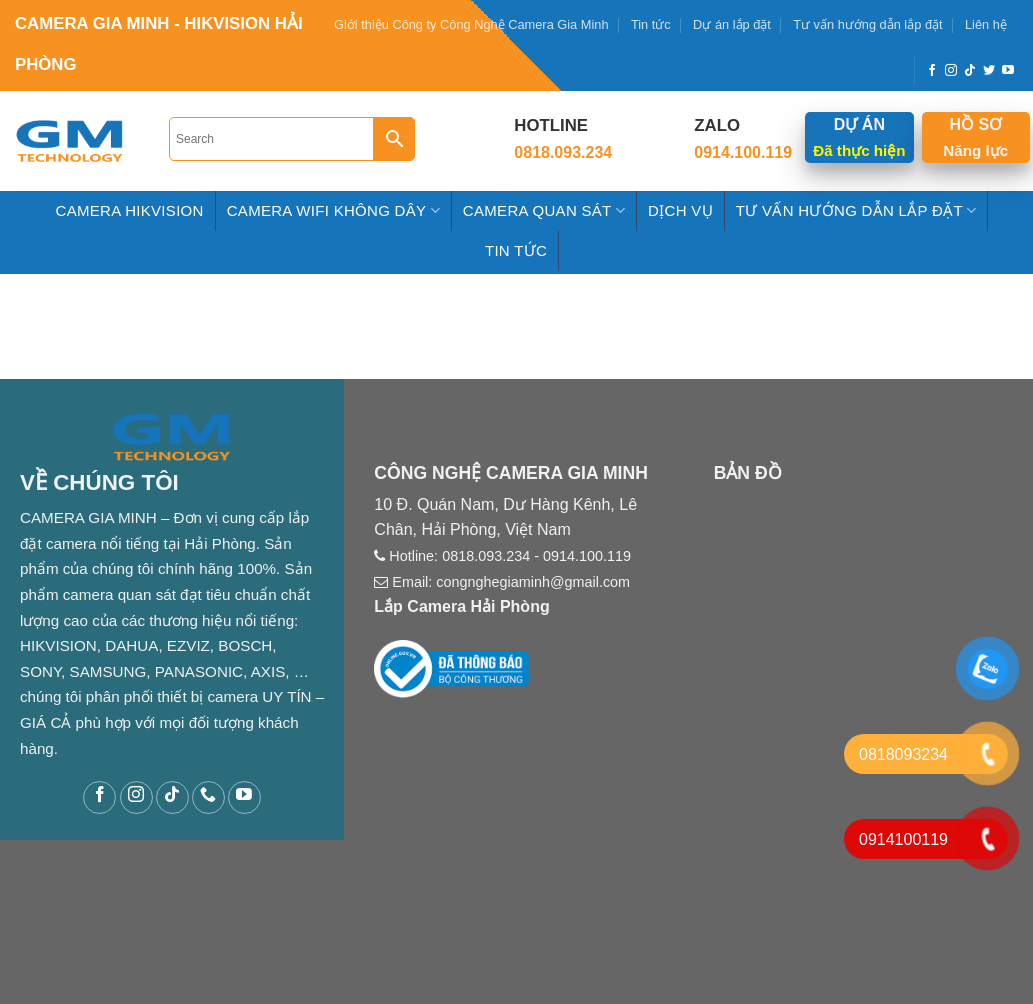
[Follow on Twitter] (989, 71)
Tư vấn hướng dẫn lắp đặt (867, 24)
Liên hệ (986, 24)
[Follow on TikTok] (970, 71)
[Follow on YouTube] (1008, 71)
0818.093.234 (486, 556)
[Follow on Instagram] (951, 71)
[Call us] (208, 797)
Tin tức (651, 24)
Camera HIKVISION (130, 210)
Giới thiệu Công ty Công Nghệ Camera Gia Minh (471, 24)
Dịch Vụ (680, 210)
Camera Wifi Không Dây (333, 210)
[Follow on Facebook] (932, 71)
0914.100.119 (587, 556)
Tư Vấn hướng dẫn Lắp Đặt (856, 210)
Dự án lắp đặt (732, 24)
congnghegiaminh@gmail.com (533, 582)
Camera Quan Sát (544, 210)
